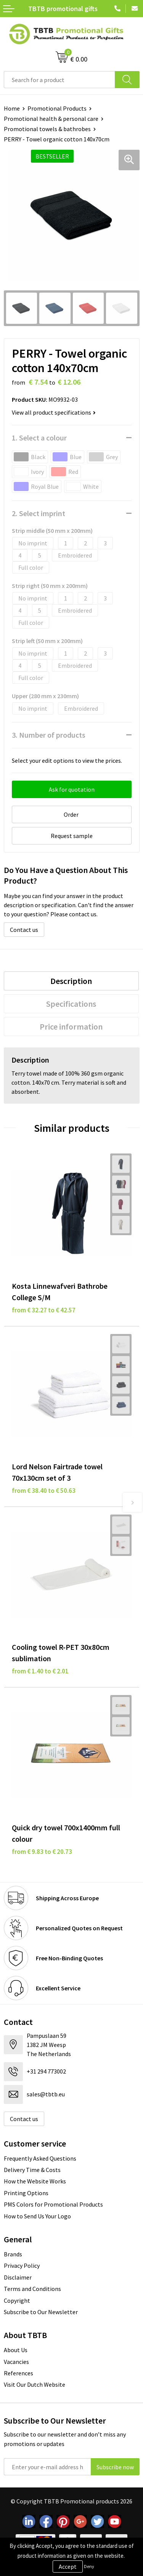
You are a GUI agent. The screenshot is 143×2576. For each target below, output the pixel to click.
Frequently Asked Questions (40, 2158)
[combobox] (59, 79)
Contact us (24, 929)
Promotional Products (57, 108)
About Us (15, 2350)
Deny (89, 2566)
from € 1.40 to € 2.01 (40, 1671)
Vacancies (16, 2361)
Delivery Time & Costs (32, 2170)
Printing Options (26, 2193)
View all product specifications (54, 412)
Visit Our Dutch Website (34, 2384)
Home (12, 108)
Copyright (17, 2300)
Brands (13, 2254)
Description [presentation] (71, 981)
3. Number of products (48, 735)
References (18, 2373)
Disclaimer (18, 2277)
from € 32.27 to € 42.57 (44, 1310)
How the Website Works (35, 2181)
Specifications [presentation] (71, 1003)
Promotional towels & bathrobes (47, 129)
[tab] (71, 980)
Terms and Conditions (32, 2288)
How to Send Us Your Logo (37, 2216)
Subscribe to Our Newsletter (41, 2312)
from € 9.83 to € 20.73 (42, 1851)
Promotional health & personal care (51, 118)
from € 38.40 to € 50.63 (44, 1490)
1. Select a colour (39, 437)
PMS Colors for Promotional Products (53, 2204)
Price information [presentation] (71, 1026)
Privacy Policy (22, 2265)
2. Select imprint (38, 513)
